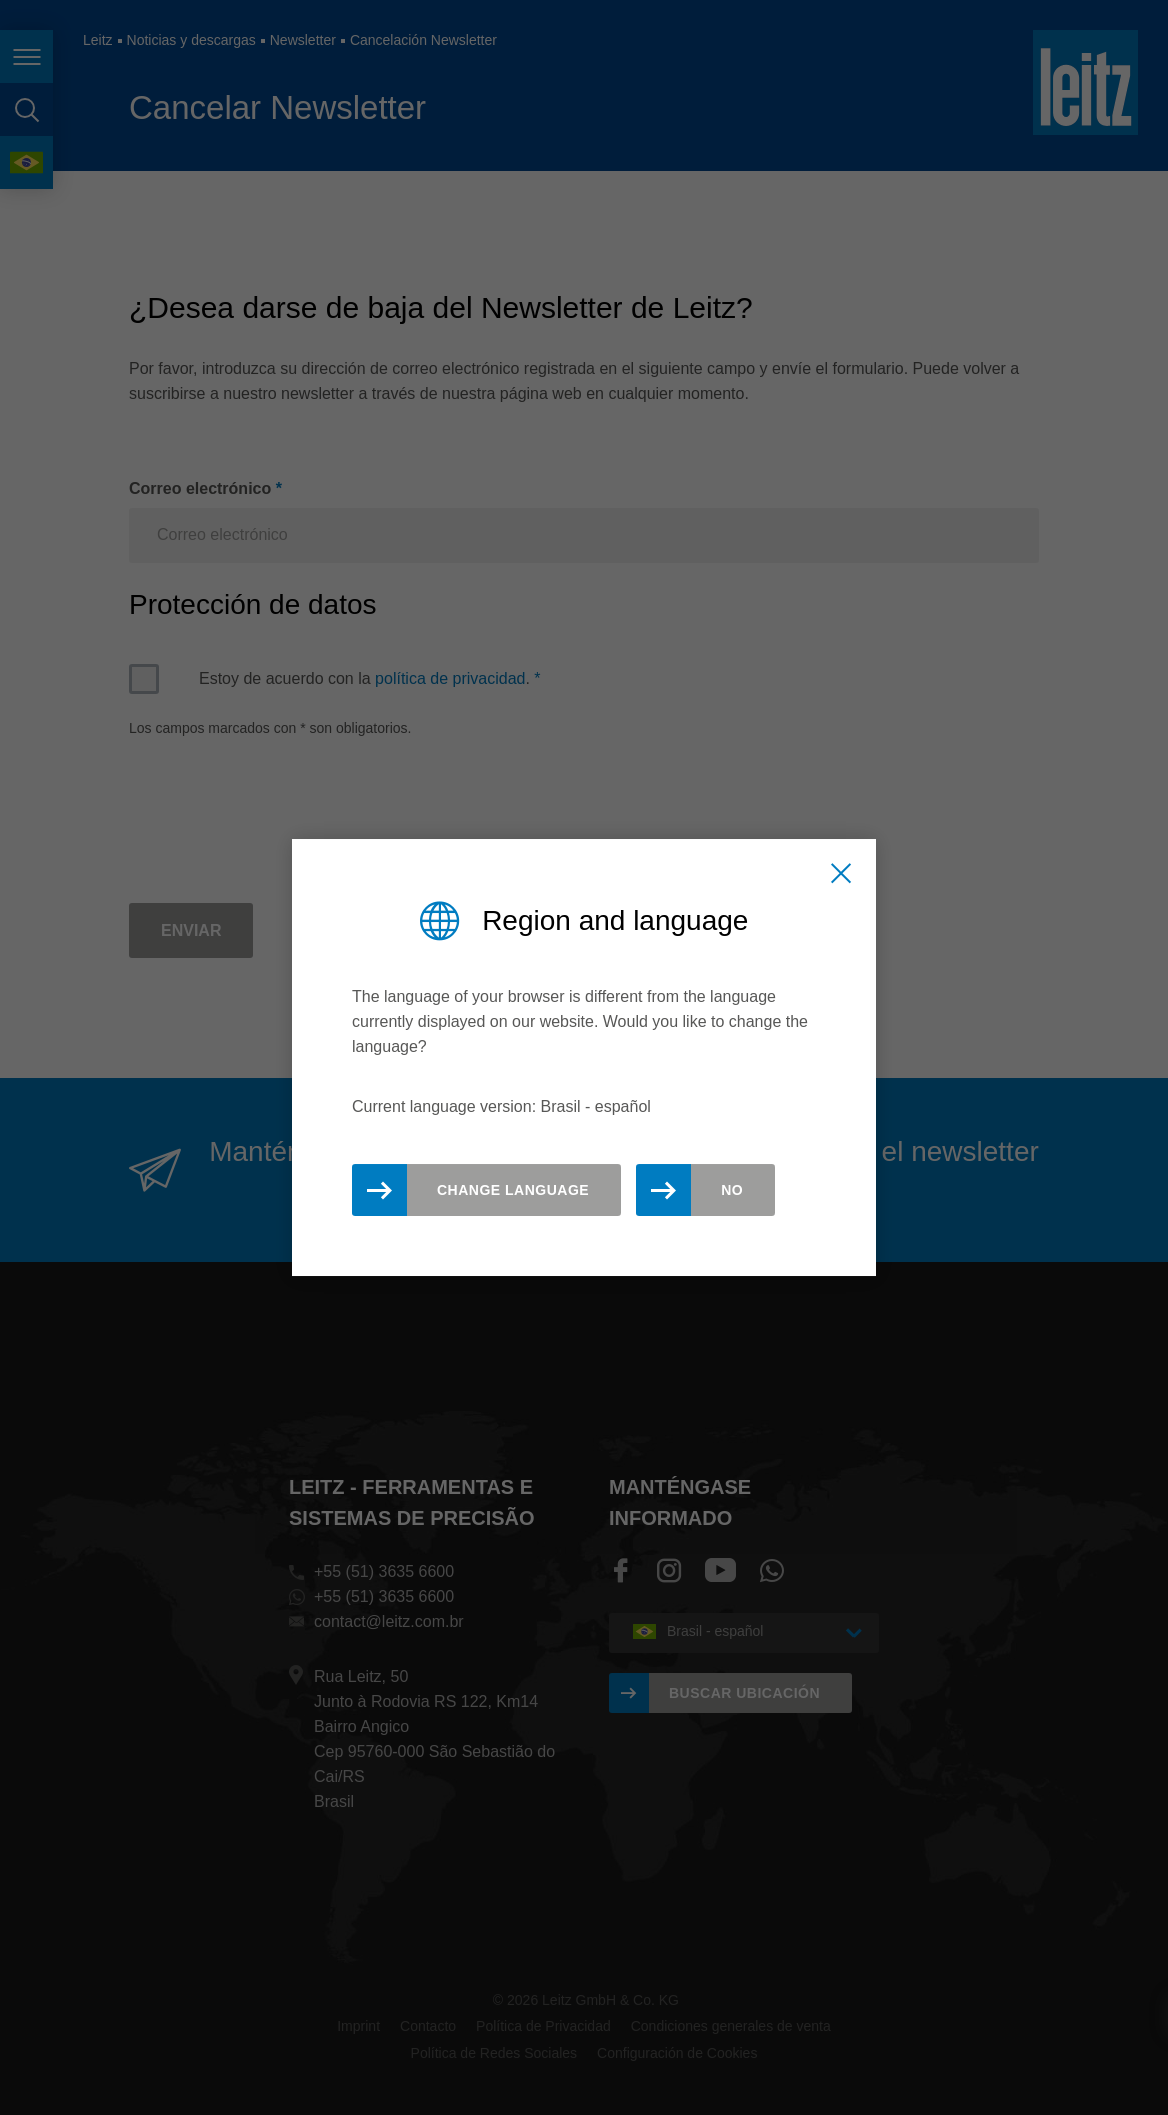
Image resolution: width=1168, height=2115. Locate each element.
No (732, 1190)
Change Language (513, 1190)
